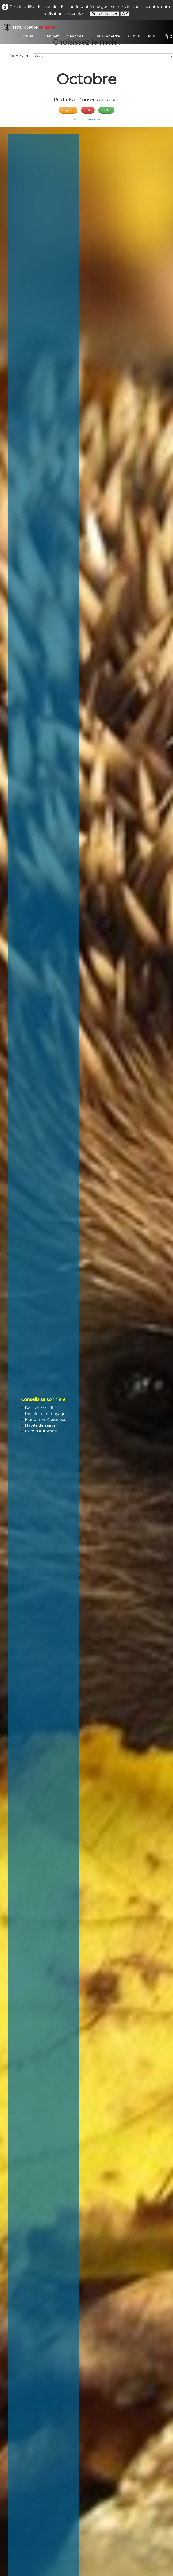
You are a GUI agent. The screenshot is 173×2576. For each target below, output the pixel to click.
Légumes (68, 110)
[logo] (30, 27)
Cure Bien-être (105, 36)
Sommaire (19, 55)
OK (125, 13)
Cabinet (51, 36)
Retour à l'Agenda (86, 119)
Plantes (106, 110)
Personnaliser (104, 13)
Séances (75, 36)
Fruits (87, 110)
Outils (134, 36)
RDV (152, 36)
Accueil (28, 36)
